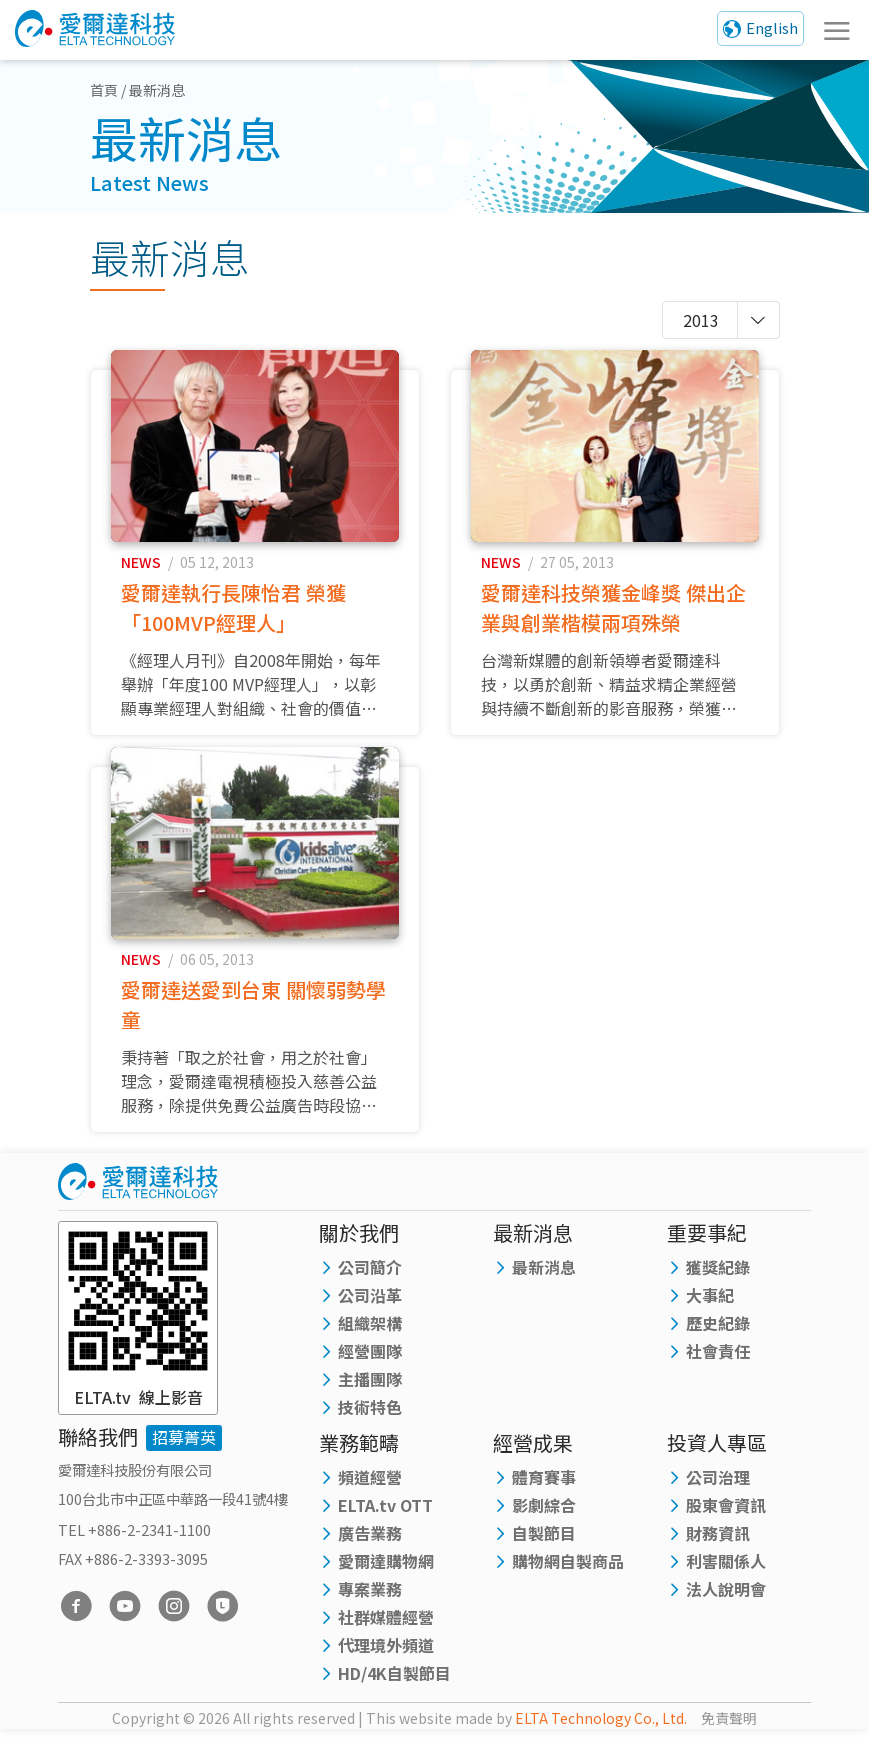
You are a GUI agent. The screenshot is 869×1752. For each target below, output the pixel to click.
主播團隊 (370, 1397)
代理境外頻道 (386, 1663)
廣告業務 (370, 1551)
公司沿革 (370, 1313)
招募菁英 (184, 1455)
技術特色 (370, 1425)
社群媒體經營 (386, 1635)
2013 (701, 320)
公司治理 (718, 1495)
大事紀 (710, 1313)
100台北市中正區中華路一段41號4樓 (173, 1515)
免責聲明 (729, 1736)
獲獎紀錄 (718, 1285)
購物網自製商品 (568, 1579)
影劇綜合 (544, 1523)
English (772, 27)
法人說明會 (726, 1607)
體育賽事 (544, 1495)
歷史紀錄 (718, 1341)
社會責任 (718, 1369)
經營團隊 (370, 1369)
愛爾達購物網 (386, 1579)
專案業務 (370, 1607)
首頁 (104, 90)
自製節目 (544, 1551)
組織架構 (370, 1341)
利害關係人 (726, 1579)
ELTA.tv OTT (385, 1523)
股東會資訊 (726, 1523)
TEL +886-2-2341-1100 (134, 1547)
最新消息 (544, 1285)
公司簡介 (370, 1285)
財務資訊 (718, 1551)
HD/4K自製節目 (394, 1691)
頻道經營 (370, 1495)
